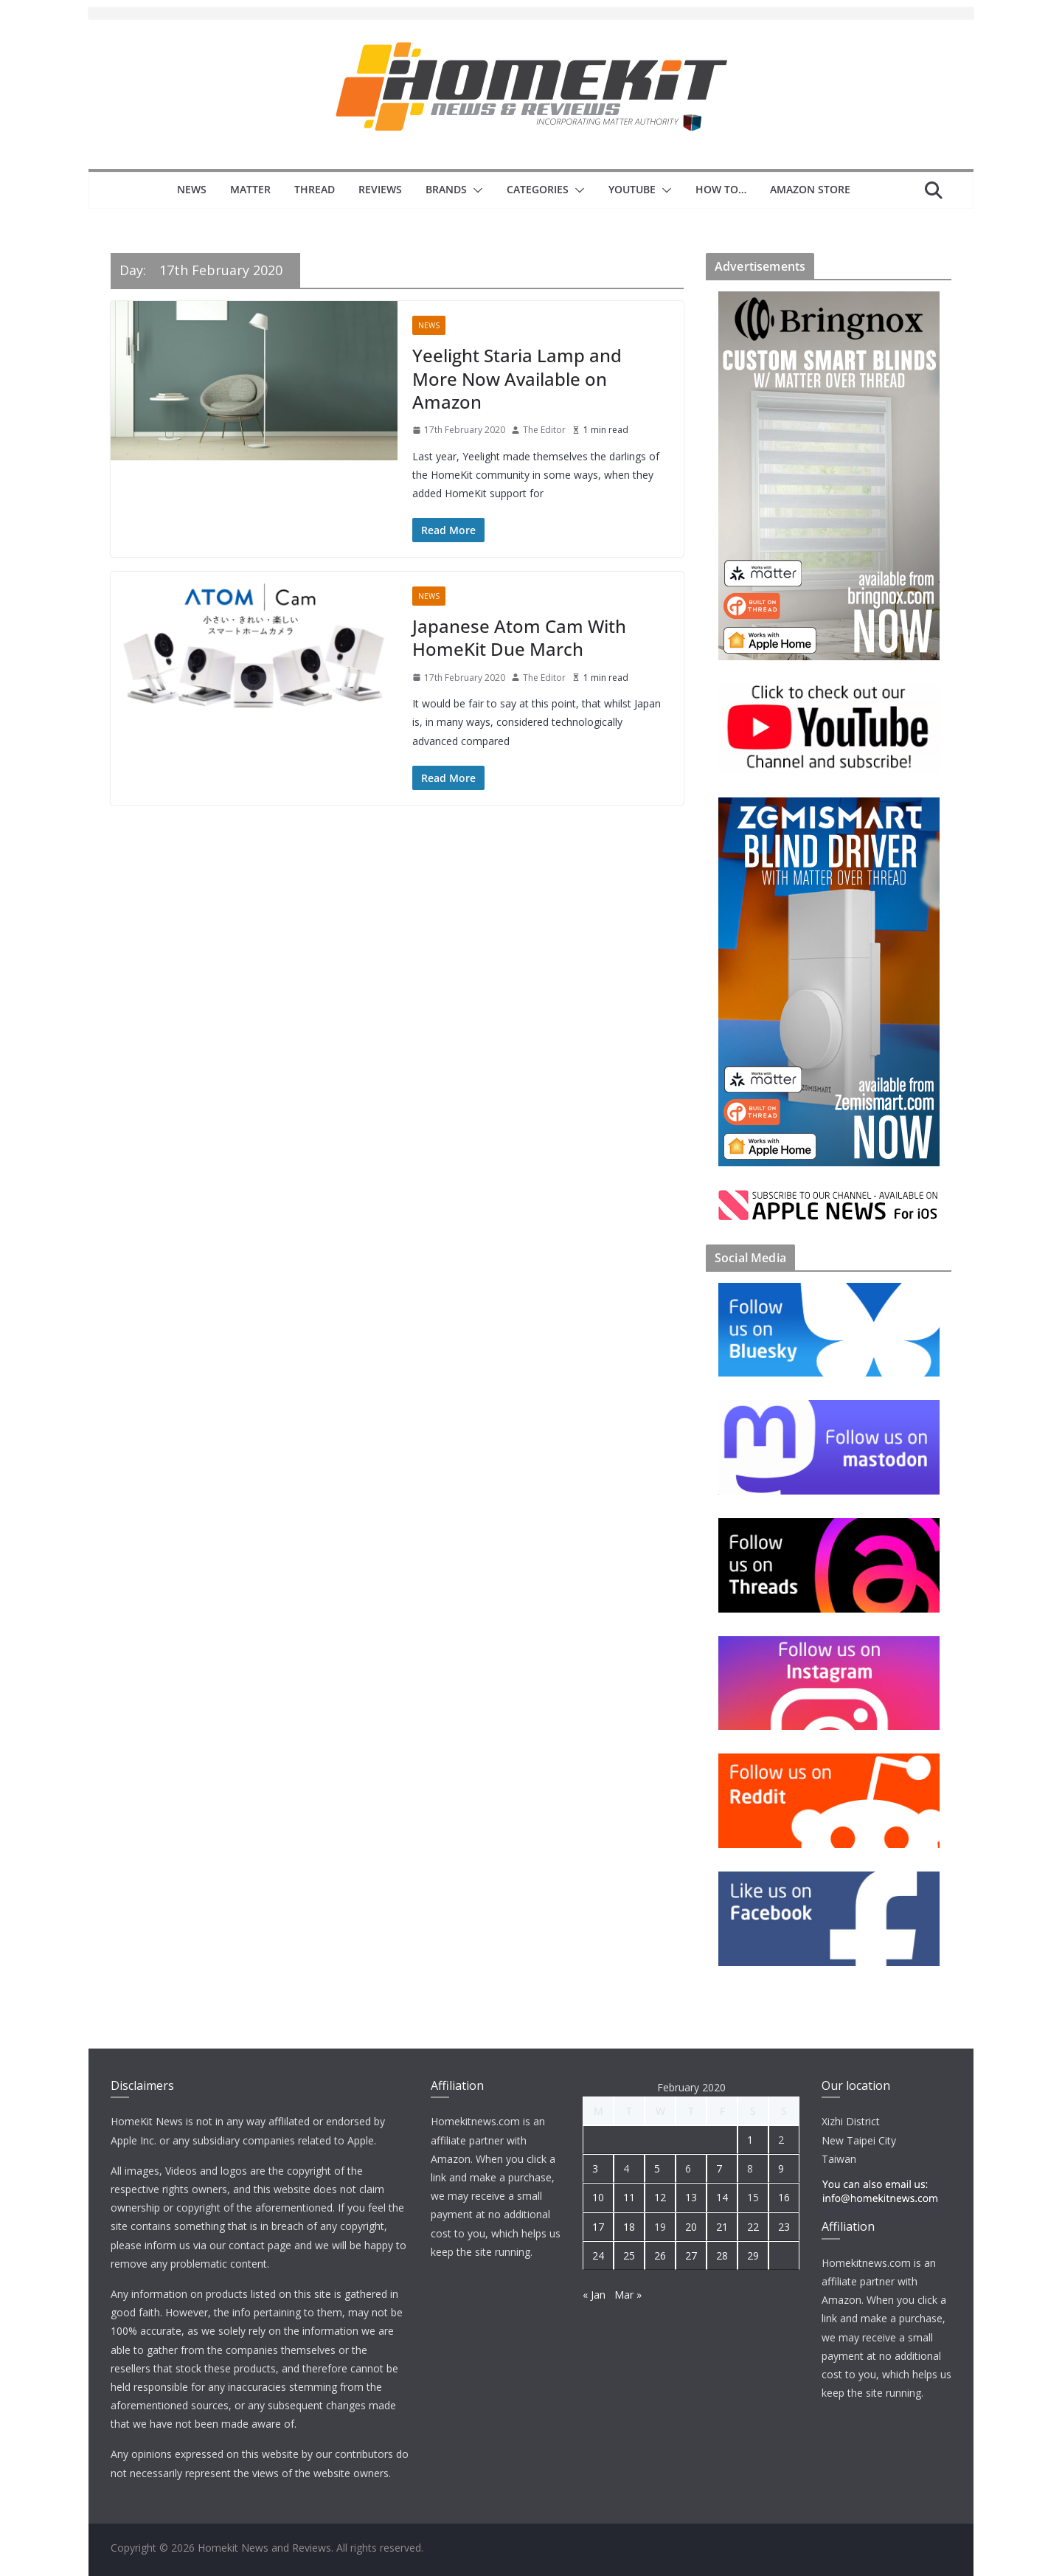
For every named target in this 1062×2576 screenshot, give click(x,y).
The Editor (544, 429)
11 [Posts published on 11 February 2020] (629, 2197)
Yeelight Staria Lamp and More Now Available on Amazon (517, 378)
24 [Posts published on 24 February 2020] (598, 2255)
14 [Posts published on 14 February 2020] (722, 2197)
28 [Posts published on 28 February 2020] (722, 2255)
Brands (446, 189)
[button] (475, 190)
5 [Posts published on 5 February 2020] (657, 2168)
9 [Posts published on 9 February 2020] (781, 2168)
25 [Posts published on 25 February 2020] (629, 2255)
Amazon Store (810, 189)
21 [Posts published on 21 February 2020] (722, 2227)
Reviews (380, 189)
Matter (250, 189)
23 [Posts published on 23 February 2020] (784, 2227)
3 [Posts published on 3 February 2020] (595, 2168)
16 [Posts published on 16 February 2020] (784, 2197)
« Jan (594, 2295)
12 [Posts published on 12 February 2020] (660, 2197)
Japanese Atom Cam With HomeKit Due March (519, 637)
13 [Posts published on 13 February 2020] (691, 2197)
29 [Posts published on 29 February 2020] (753, 2255)
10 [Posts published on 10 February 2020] (598, 2197)
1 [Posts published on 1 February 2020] (750, 2140)
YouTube (632, 189)
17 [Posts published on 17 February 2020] (598, 2227)
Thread (314, 189)
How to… (720, 189)
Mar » (628, 2295)
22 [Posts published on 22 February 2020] (753, 2227)
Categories (538, 189)
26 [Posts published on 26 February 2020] (660, 2255)
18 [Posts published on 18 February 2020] (629, 2227)
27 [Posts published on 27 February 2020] (691, 2255)
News (191, 189)
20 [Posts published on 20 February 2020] (691, 2227)
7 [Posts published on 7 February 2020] (719, 2168)
